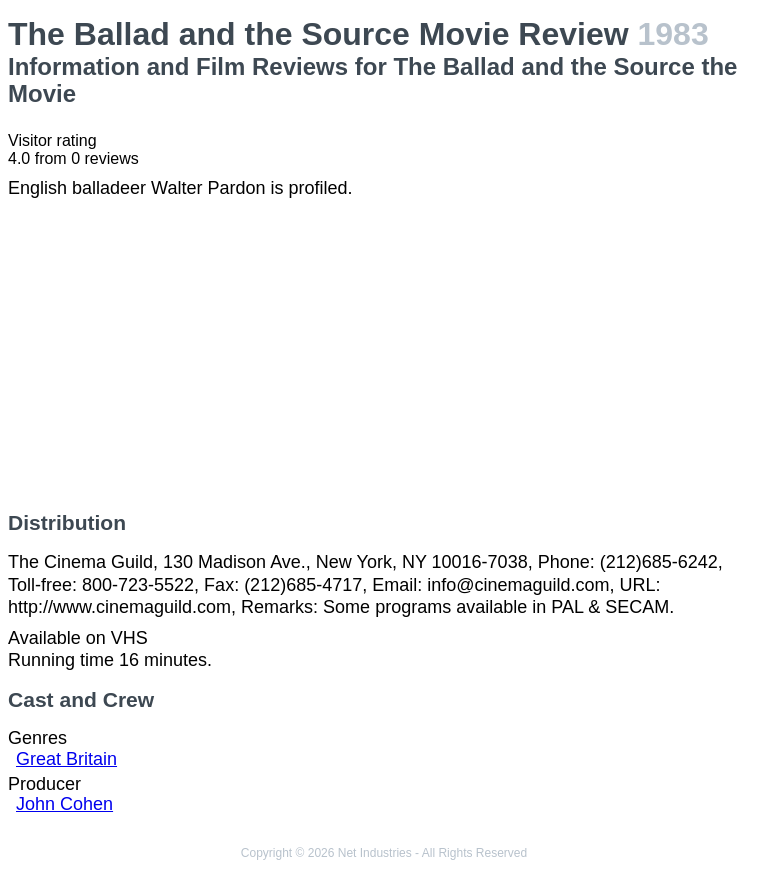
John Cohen (64, 804)
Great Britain (66, 759)
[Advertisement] (384, 355)
